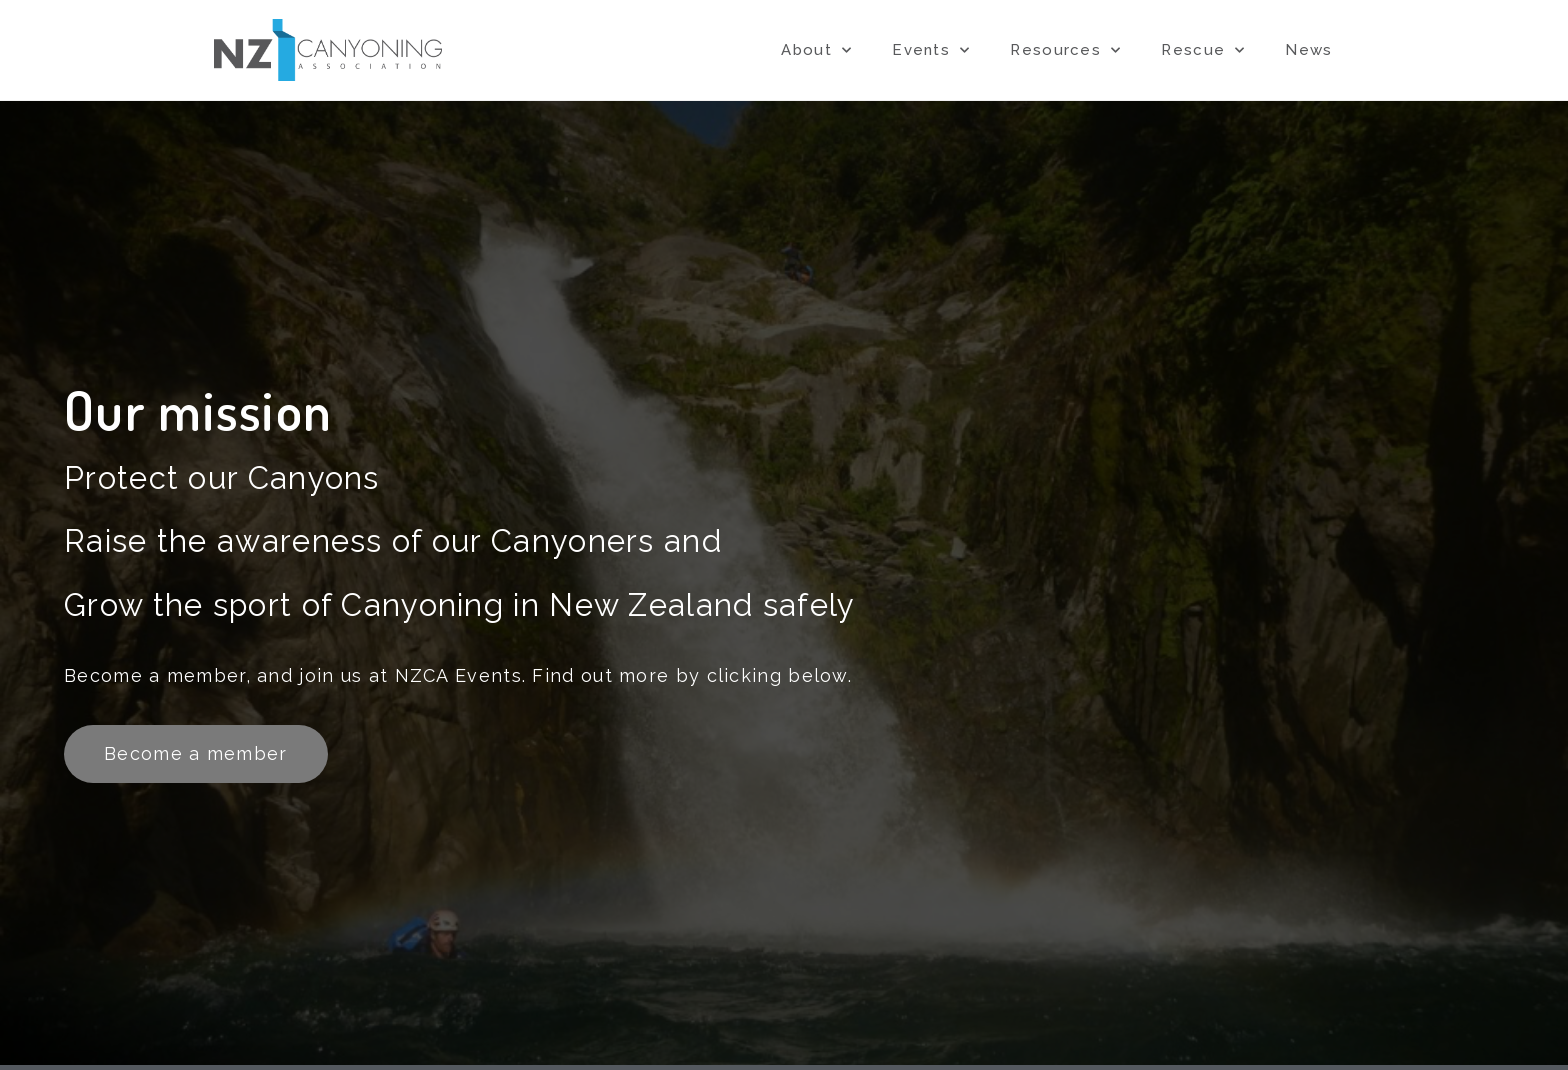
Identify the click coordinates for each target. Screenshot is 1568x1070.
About (816, 50)
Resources (1065, 50)
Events (931, 50)
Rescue (1203, 50)
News (1308, 50)
